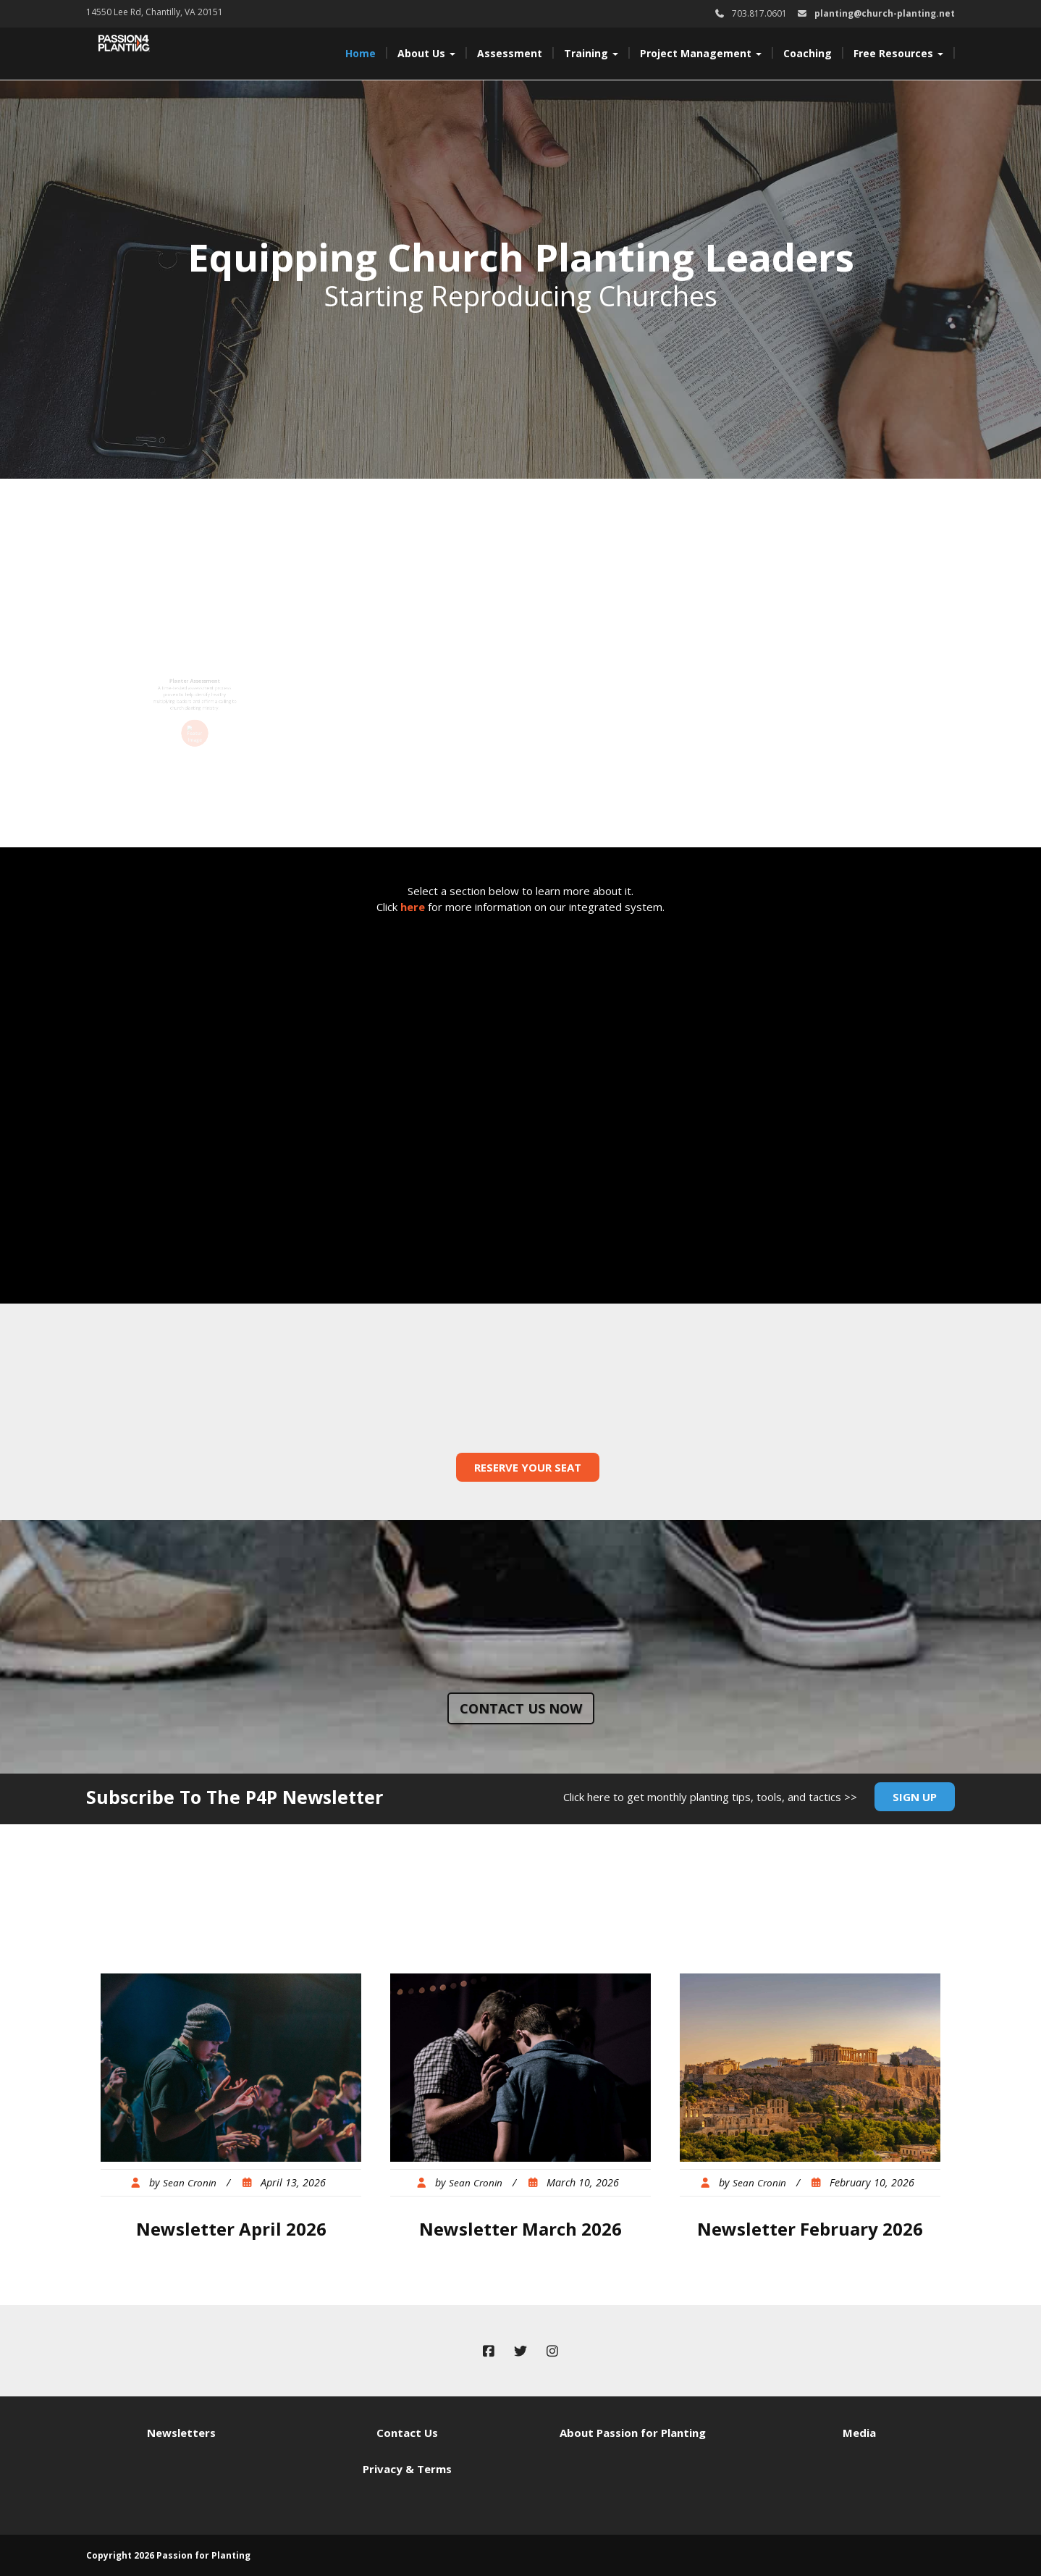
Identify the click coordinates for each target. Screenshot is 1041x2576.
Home (360, 53)
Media (859, 2432)
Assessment (509, 53)
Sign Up (915, 1797)
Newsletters (181, 2432)
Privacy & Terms (407, 2469)
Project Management (701, 53)
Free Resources (898, 53)
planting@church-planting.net (884, 13)
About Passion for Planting (633, 2432)
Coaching (807, 53)
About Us (426, 53)
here (412, 906)
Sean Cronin (189, 2182)
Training (591, 53)
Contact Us (407, 2432)
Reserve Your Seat (527, 1467)
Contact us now (521, 1708)
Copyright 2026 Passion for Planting (168, 2555)
